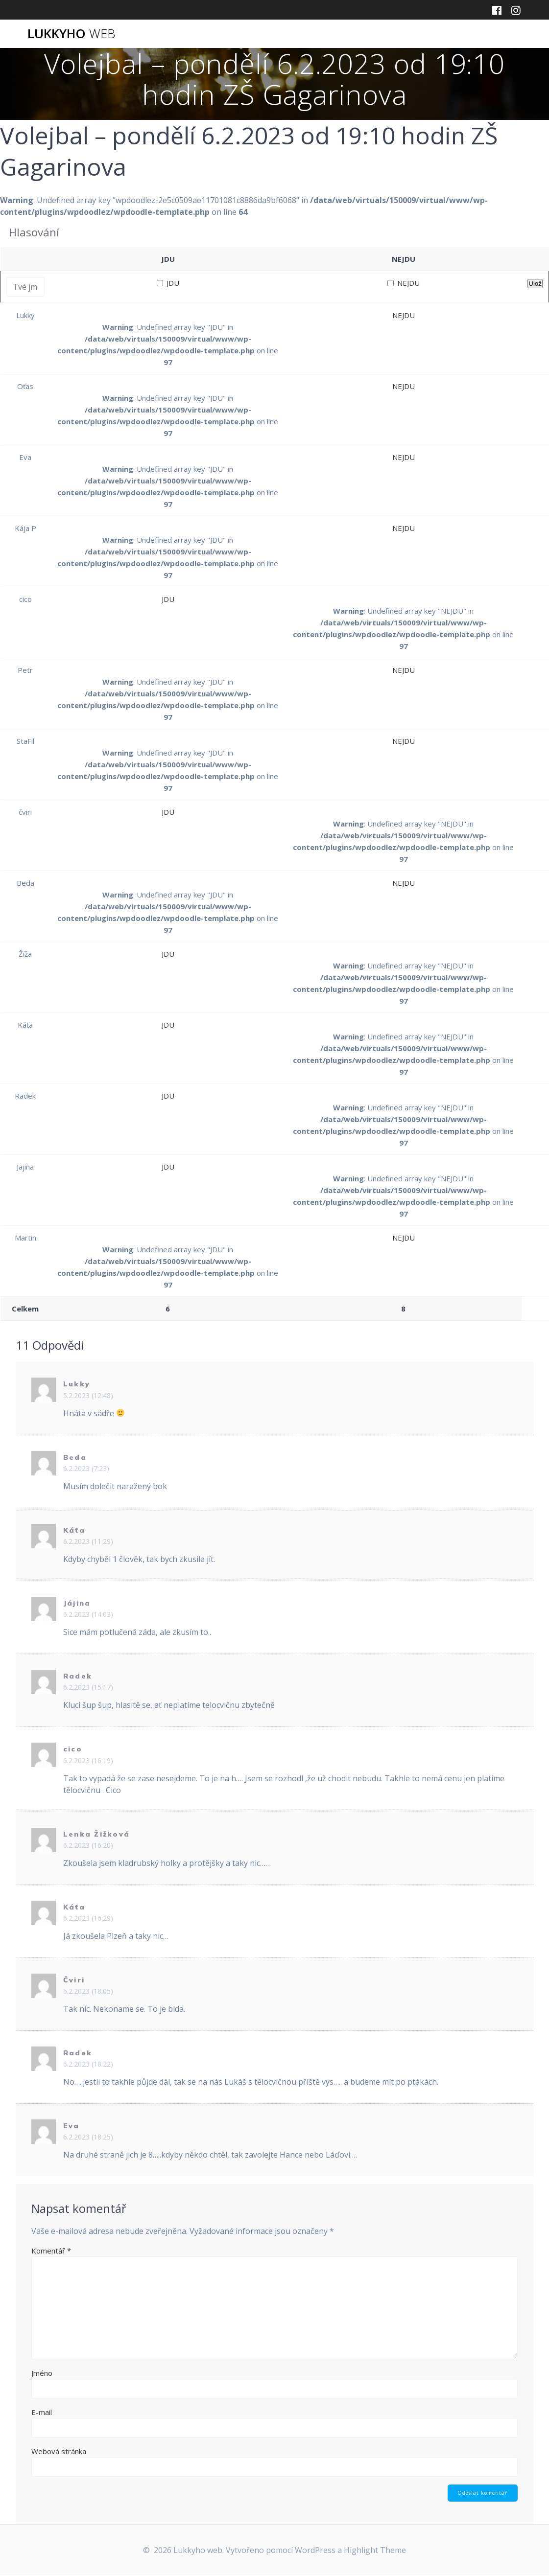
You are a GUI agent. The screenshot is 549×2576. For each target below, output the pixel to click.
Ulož (535, 283)
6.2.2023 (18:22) (88, 2064)
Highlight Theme (375, 2550)
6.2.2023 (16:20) (88, 1845)
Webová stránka (58, 2451)
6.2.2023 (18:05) (88, 1991)
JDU (168, 283)
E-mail (41, 2412)
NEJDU (403, 283)
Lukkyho (71, 33)
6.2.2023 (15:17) (88, 1687)
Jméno (41, 2373)
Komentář (51, 2250)
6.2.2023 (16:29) (88, 1918)
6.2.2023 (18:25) (88, 2136)
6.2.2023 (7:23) (86, 1468)
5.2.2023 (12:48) (88, 1395)
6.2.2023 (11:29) (88, 1541)
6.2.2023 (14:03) (88, 1614)
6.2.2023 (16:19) (88, 1760)
